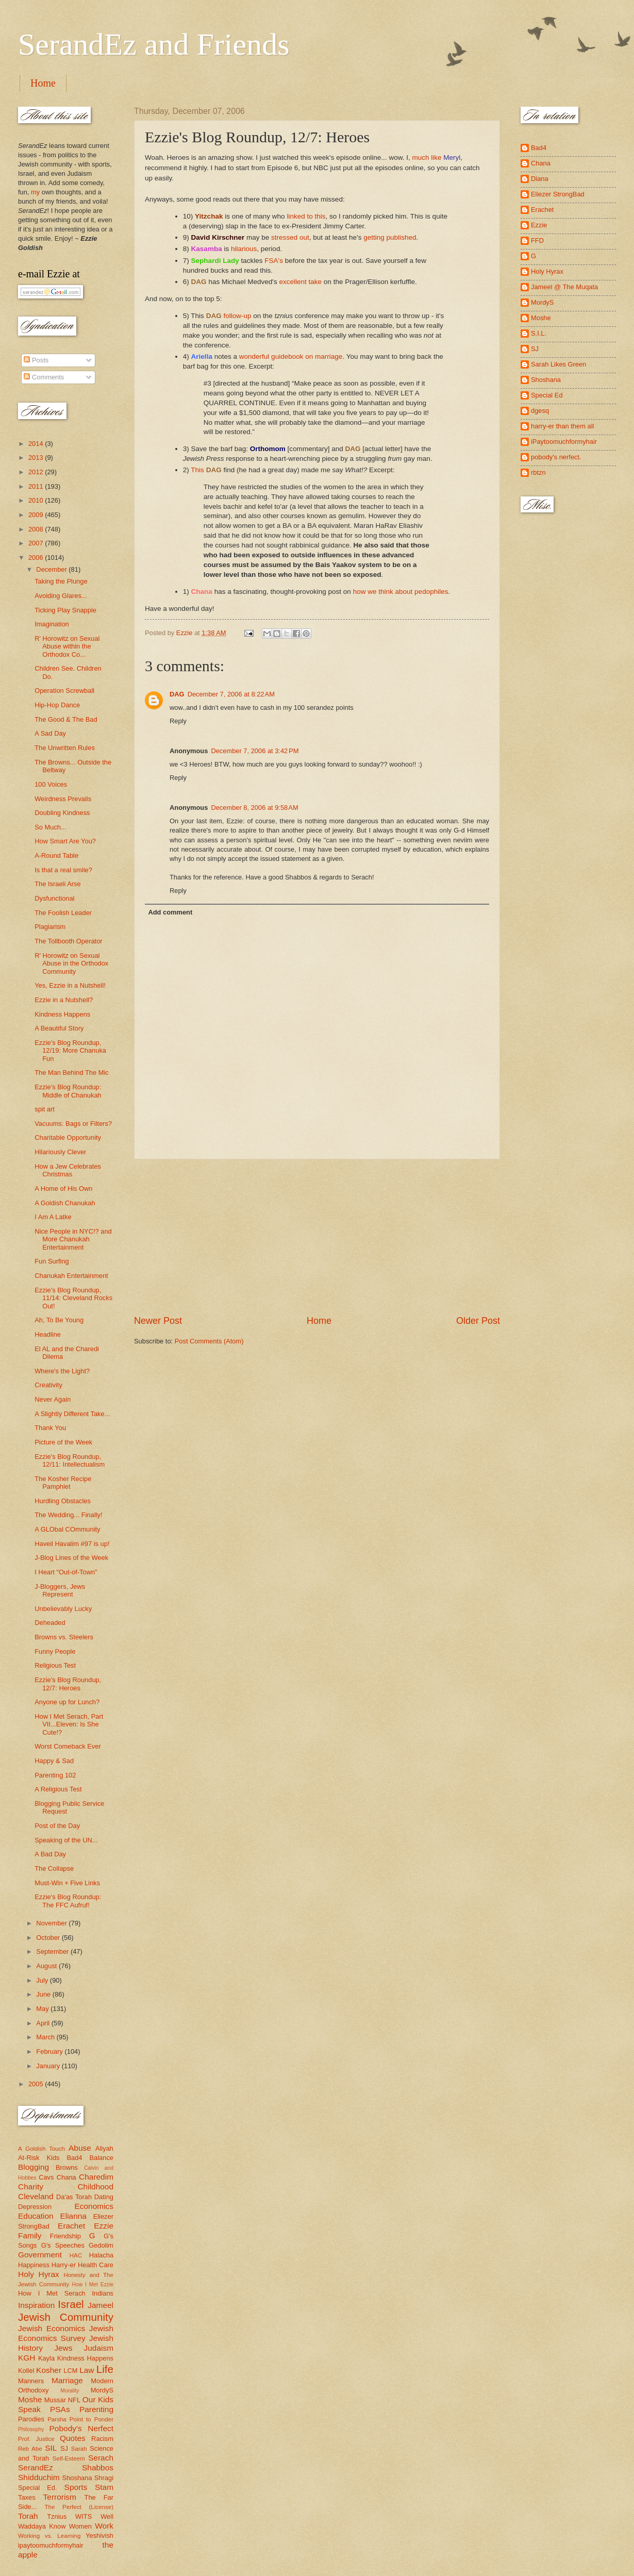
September (53, 1951)
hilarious (244, 249)
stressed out (290, 237)
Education (36, 2216)
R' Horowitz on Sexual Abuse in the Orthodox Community (71, 963)
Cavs (46, 2177)
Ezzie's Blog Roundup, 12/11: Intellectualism (70, 1460)
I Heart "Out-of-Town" (66, 1572)
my (35, 192)
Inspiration (36, 2305)
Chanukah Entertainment (71, 1275)
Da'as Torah (74, 2197)
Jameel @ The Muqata (564, 287)
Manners (31, 2381)
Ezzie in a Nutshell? (64, 1000)
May (43, 2009)
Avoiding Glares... (61, 596)
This (197, 470)
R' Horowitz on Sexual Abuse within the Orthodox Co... (67, 646)
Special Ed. (37, 2487)
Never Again (53, 1399)
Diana (539, 178)
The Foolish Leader (63, 913)
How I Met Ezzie (92, 2284)
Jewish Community (65, 2317)
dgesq (540, 410)
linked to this (306, 216)
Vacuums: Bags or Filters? (73, 1123)
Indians (102, 2293)
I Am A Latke (53, 1217)
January (48, 2066)
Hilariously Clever (60, 1152)
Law (86, 2370)
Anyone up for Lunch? (67, 1702)
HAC (76, 2255)
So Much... (50, 827)
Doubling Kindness (62, 813)
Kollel (26, 2370)
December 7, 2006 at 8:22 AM (231, 694)
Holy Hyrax (38, 2274)
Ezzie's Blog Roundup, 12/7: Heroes (68, 1683)
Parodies (31, 2419)
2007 (36, 543)
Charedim (96, 2176)
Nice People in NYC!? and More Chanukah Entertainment (73, 1239)
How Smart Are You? (65, 841)
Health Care (95, 2265)
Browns (67, 2167)
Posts (36, 360)
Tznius (56, 2516)
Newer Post (158, 1321)
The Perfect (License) (79, 2507)
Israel (71, 2304)
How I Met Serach (52, 2293)
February (50, 2051)
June (44, 1994)
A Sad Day (50, 733)
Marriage (67, 2380)
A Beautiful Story (59, 1028)
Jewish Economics (51, 2328)
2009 (36, 515)
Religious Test (55, 1665)
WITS (83, 2516)
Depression (35, 2207)
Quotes (73, 2438)
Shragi (103, 2478)
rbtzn (538, 472)
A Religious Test (58, 1789)
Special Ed (547, 395)
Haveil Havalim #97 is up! (72, 1544)
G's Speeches (63, 2245)
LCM (70, 2370)
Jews (63, 2348)
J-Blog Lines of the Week (71, 1557)
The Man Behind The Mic (72, 1072)
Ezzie (103, 2225)
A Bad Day (50, 1854)
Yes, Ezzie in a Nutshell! (70, 985)
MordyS (102, 2390)
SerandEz (35, 2467)
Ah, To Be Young (59, 1320)
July (42, 1980)
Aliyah (104, 2148)
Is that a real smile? (63, 870)
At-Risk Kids (38, 2158)
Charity (30, 2186)
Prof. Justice (36, 2439)
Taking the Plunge (61, 581)
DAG (177, 694)
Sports (76, 2487)
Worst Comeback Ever (68, 1746)
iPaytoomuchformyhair (564, 441)
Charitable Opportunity (68, 1137)
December (52, 569)
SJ (64, 2448)
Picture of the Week (63, 1442)
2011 (36, 486)
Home (43, 83)
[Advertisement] (317, 1236)
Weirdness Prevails (63, 799)
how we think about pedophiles (400, 591)
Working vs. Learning (49, 2536)
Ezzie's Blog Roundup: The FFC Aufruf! (68, 1900)
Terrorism (59, 2496)
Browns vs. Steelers (64, 1637)
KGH (26, 2357)
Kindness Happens (62, 1014)
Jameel (100, 2305)
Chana (66, 2177)
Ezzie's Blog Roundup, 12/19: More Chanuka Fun (70, 1050)
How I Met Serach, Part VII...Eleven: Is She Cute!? (69, 1724)
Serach (100, 2457)
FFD (537, 240)
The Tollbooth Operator (68, 941)
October (48, 1937)
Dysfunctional (54, 898)
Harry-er (64, 2265)
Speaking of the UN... (66, 1840)
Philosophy (31, 2429)
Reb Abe (30, 2449)
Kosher (48, 2370)
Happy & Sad (54, 1761)
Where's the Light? (62, 1371)
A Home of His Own (63, 1188)
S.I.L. (538, 333)
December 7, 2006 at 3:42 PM (254, 751)
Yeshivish (99, 2535)
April (43, 2023)
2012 (36, 472)
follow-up (237, 316)
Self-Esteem (69, 2458)
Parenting (96, 2409)
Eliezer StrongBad (558, 194)
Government (40, 2254)
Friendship (65, 2236)
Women (80, 2526)
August (47, 1966)
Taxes (27, 2497)
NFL (74, 2400)
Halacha (101, 2255)
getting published (389, 237)
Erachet (71, 2225)
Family (29, 2235)
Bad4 (74, 2158)
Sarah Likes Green (558, 364)
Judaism (98, 2348)
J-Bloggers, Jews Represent (60, 1590)
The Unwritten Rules (65, 748)
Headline (48, 1334)
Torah (28, 2516)
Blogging (33, 2167)
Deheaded (50, 1622)
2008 (36, 529)
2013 (36, 457)
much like (436, 157)
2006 (36, 557)
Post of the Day (57, 1826)
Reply (178, 721)
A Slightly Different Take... (72, 1414)
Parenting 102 (55, 1775)
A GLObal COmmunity (67, 1529)
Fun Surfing (52, 1261)
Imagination (52, 624)
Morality (69, 2391)
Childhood (95, 2186)
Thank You (50, 1428)
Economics (94, 2206)
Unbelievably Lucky (63, 1609)
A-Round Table (56, 855)
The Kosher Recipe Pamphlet (63, 1482)
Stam (104, 2487)
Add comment (170, 912)
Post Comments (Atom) (209, 1341)
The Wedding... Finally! (68, 1515)
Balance (101, 2158)
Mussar (55, 2400)
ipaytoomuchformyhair (51, 2545)
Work (104, 2525)
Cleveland (36, 2196)
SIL (51, 2448)
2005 (36, 2084)
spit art (45, 1109)
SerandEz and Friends (154, 44)
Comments (44, 377)
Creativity (48, 1385)
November (52, 1923)
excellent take (300, 282)
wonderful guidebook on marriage (291, 356)
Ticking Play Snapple (65, 610)
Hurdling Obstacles (63, 1501)
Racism (102, 2438)
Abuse (80, 2147)
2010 (36, 500)
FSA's (273, 260)
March (46, 2037)
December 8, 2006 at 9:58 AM (254, 807)
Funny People (55, 1651)
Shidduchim (39, 2477)
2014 (36, 443)
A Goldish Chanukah (65, 1203)
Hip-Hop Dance (57, 705)
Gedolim (101, 2245)
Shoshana (77, 2478)
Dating (103, 2197)
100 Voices (51, 784)
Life (104, 2369)
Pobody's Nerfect (81, 2428)
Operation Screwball (64, 690)
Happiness (33, 2265)
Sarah (79, 2449)
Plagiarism (50, 926)
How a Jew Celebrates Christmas (68, 1170)
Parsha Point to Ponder (80, 2419)
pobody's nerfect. (556, 457)
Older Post (478, 1321)
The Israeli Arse (57, 884)
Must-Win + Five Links (67, 1883)
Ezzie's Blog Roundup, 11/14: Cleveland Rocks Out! (73, 1298)
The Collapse (54, 1868)
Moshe (30, 2399)
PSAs (60, 2409)
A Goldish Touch (41, 2149)
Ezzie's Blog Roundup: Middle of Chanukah (68, 1091)
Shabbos (97, 2467)
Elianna (73, 2216)
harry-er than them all (562, 426)
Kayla (46, 2358)
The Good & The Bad (66, 719)
